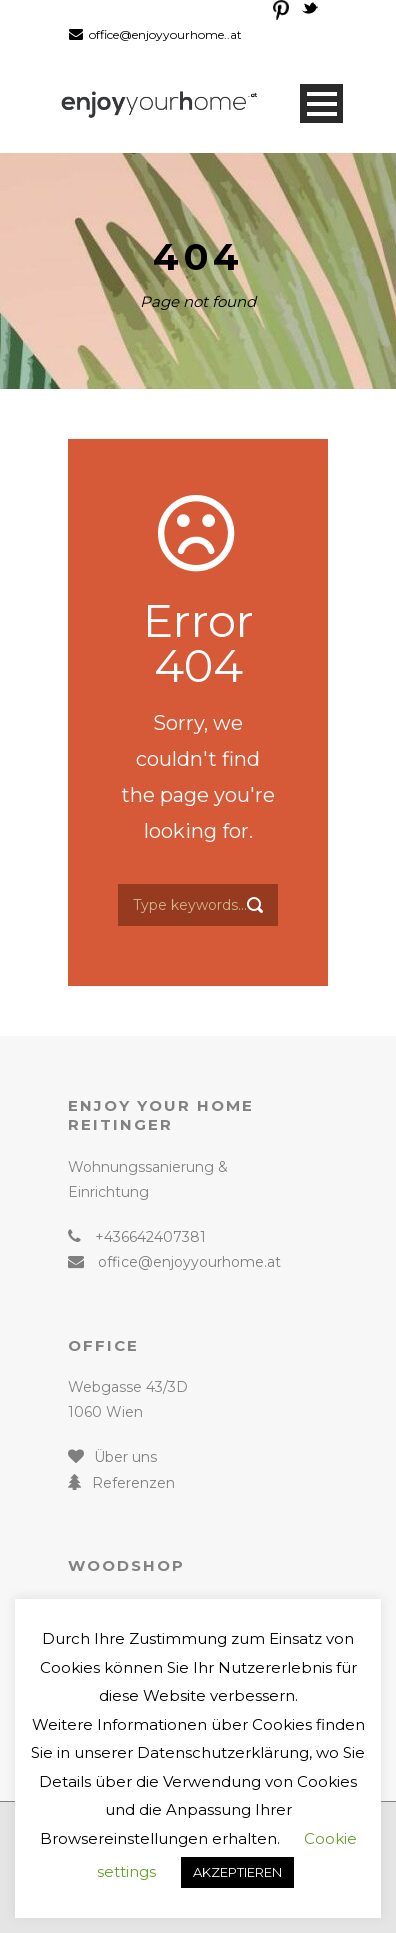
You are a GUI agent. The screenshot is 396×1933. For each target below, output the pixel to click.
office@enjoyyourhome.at (189, 1262)
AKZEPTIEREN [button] (237, 1872)
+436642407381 (150, 1237)
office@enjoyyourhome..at (165, 34)
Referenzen (133, 1483)
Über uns (125, 1457)
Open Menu (321, 103)
